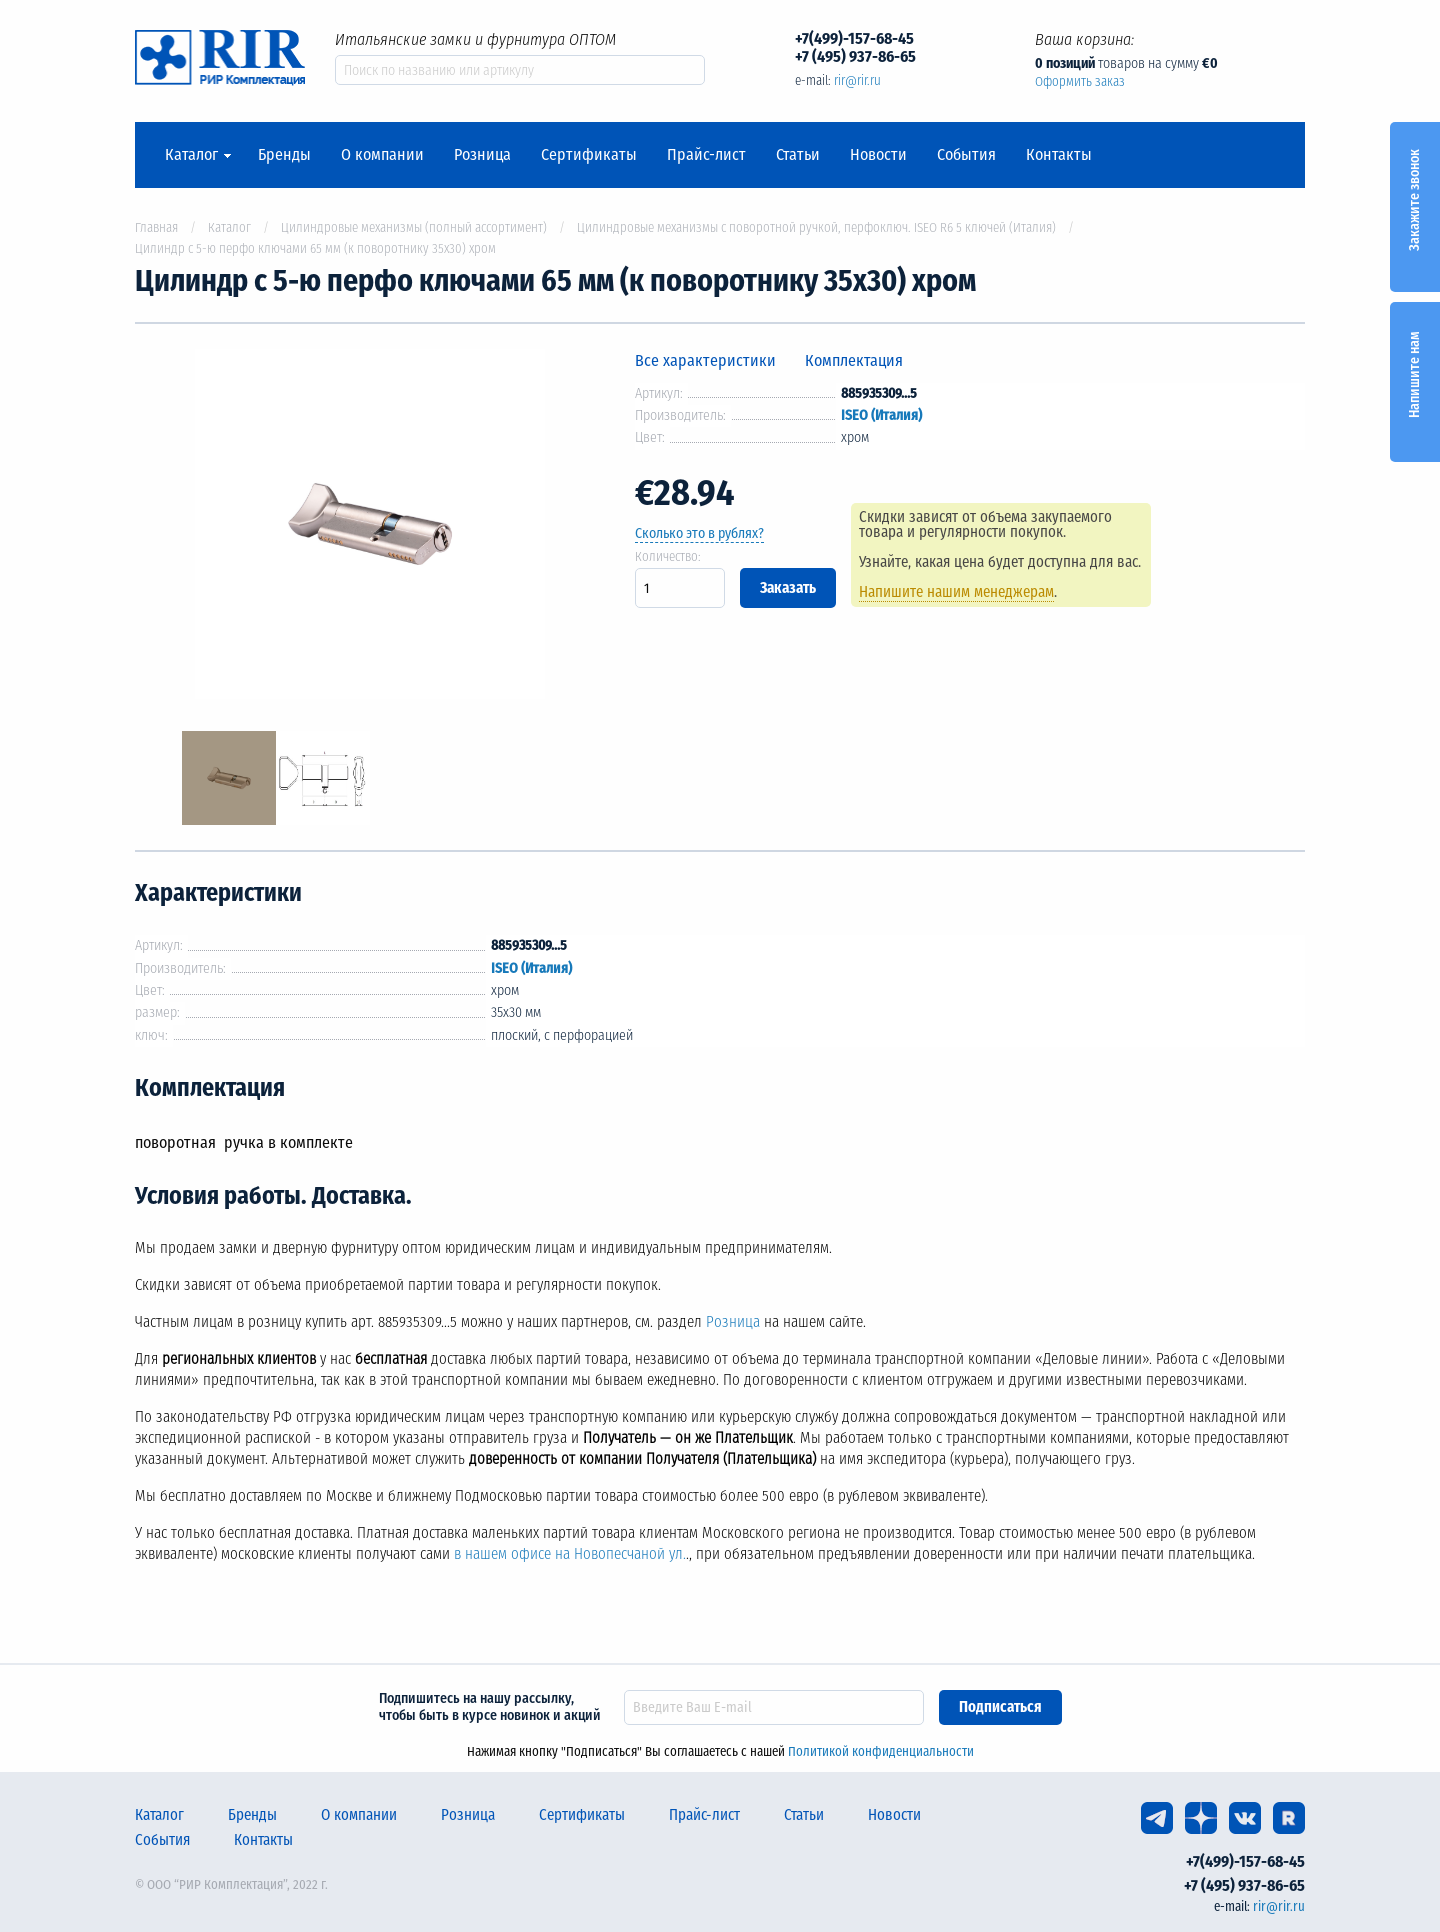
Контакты (1059, 155)
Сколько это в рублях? (699, 533)
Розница (482, 155)
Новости (878, 155)
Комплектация (854, 360)
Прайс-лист (706, 155)
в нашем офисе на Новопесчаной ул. (570, 1554)
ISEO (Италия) (881, 415)
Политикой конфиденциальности (881, 1751)
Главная (156, 227)
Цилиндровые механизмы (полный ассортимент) (414, 227)
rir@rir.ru (857, 80)
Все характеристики (705, 360)
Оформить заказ (1080, 81)
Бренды (284, 155)
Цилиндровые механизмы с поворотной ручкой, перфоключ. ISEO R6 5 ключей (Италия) (816, 227)
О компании (382, 155)
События (966, 155)
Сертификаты (589, 155)
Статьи (798, 155)
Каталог (191, 155)
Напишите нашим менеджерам (956, 592)
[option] (370, 527)
